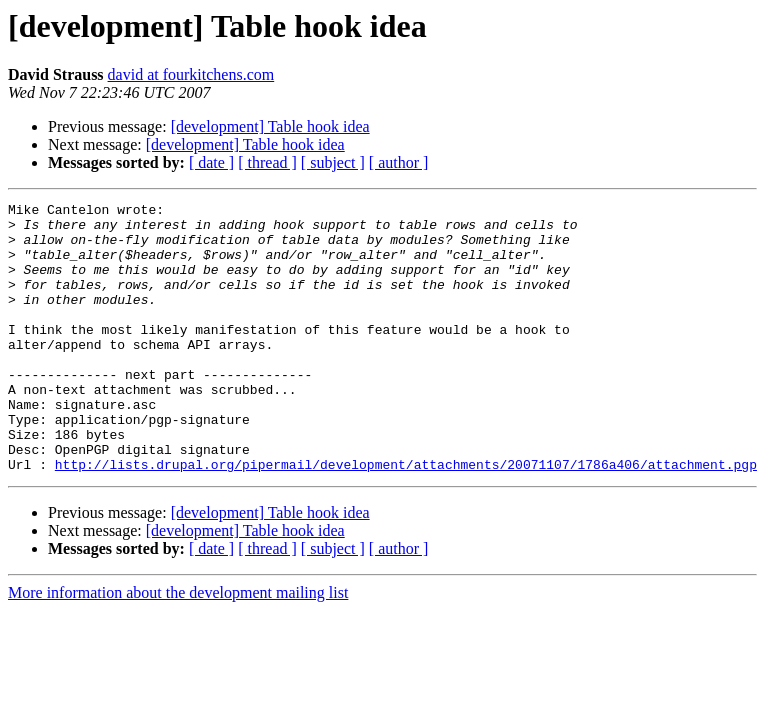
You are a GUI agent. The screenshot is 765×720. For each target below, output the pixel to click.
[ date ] (211, 162)
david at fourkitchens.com (191, 74)
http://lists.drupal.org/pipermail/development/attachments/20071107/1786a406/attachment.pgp (406, 518)
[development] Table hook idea (270, 126)
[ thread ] (267, 162)
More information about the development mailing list (178, 646)
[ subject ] (333, 162)
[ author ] (399, 162)
